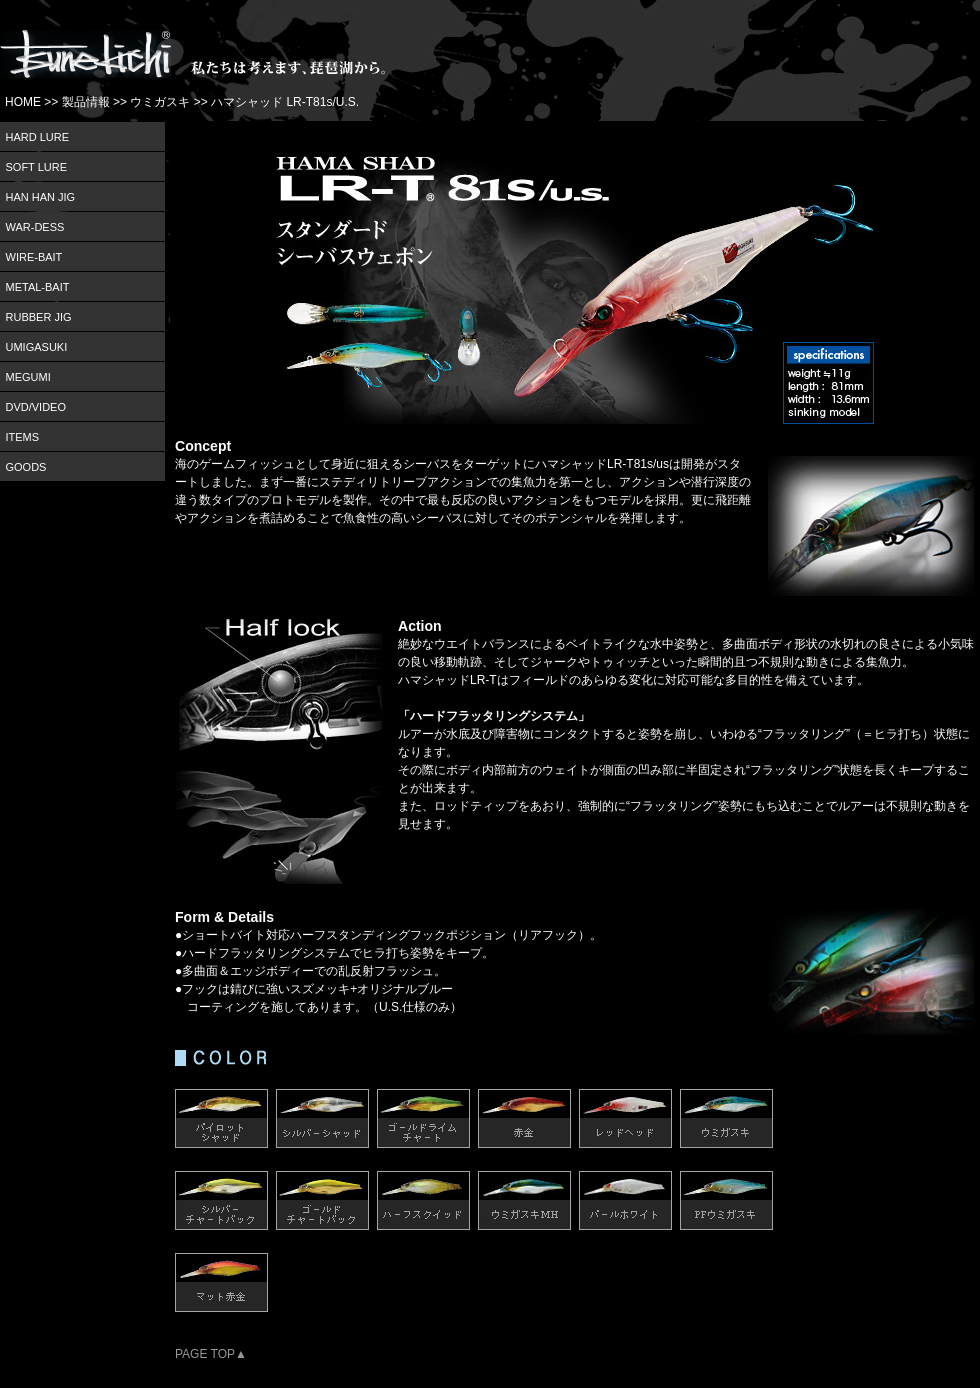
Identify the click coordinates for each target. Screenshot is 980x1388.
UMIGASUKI (37, 347)
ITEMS (23, 437)
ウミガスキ (160, 102)
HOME (23, 102)
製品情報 (86, 102)
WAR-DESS (35, 227)
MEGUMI (28, 377)
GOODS (26, 467)
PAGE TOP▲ (211, 1354)
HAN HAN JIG (41, 197)
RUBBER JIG (39, 317)
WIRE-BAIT (34, 257)
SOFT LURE (37, 167)
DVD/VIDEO (36, 407)
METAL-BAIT (38, 287)
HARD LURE (38, 137)
